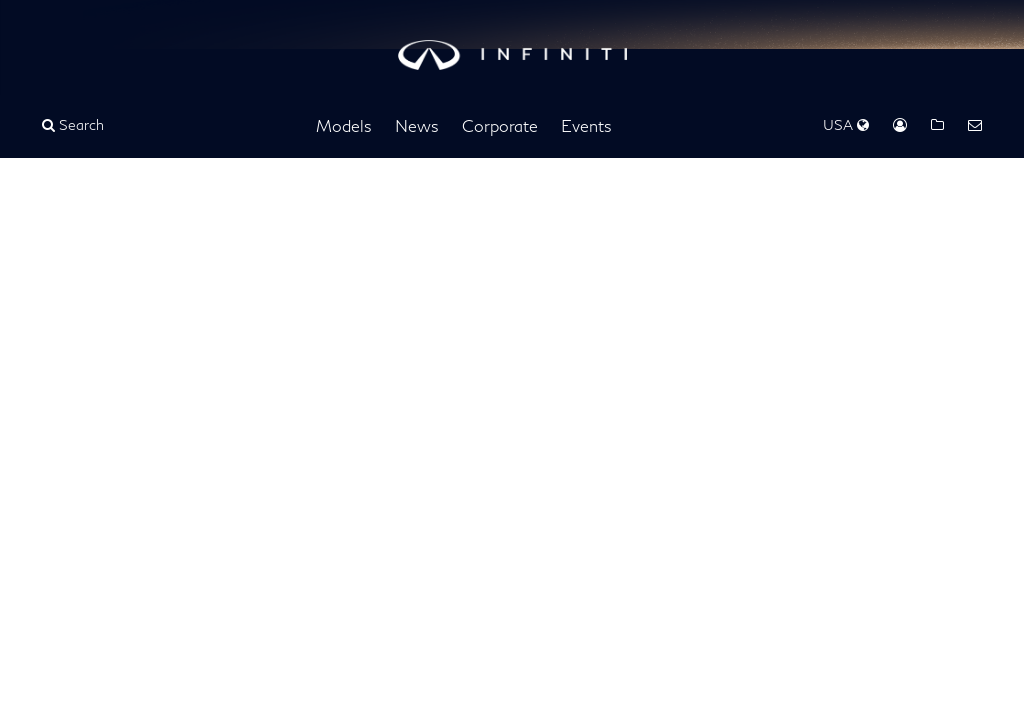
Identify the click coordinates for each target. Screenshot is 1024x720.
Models (344, 125)
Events (586, 125)
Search (73, 124)
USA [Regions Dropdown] (846, 124)
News (417, 125)
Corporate (500, 125)
